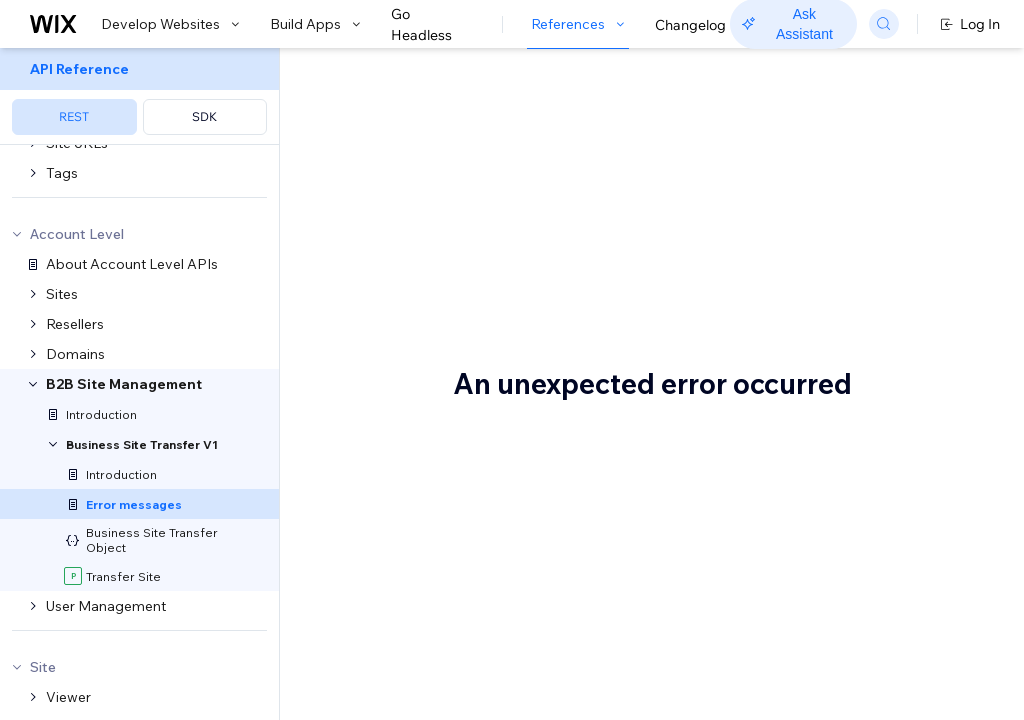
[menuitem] (139, 96)
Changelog (690, 25)
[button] (403, 154)
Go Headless (432, 25)
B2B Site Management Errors (550, 83)
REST (74, 116)
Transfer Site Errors (440, 307)
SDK (204, 116)
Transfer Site (408, 350)
